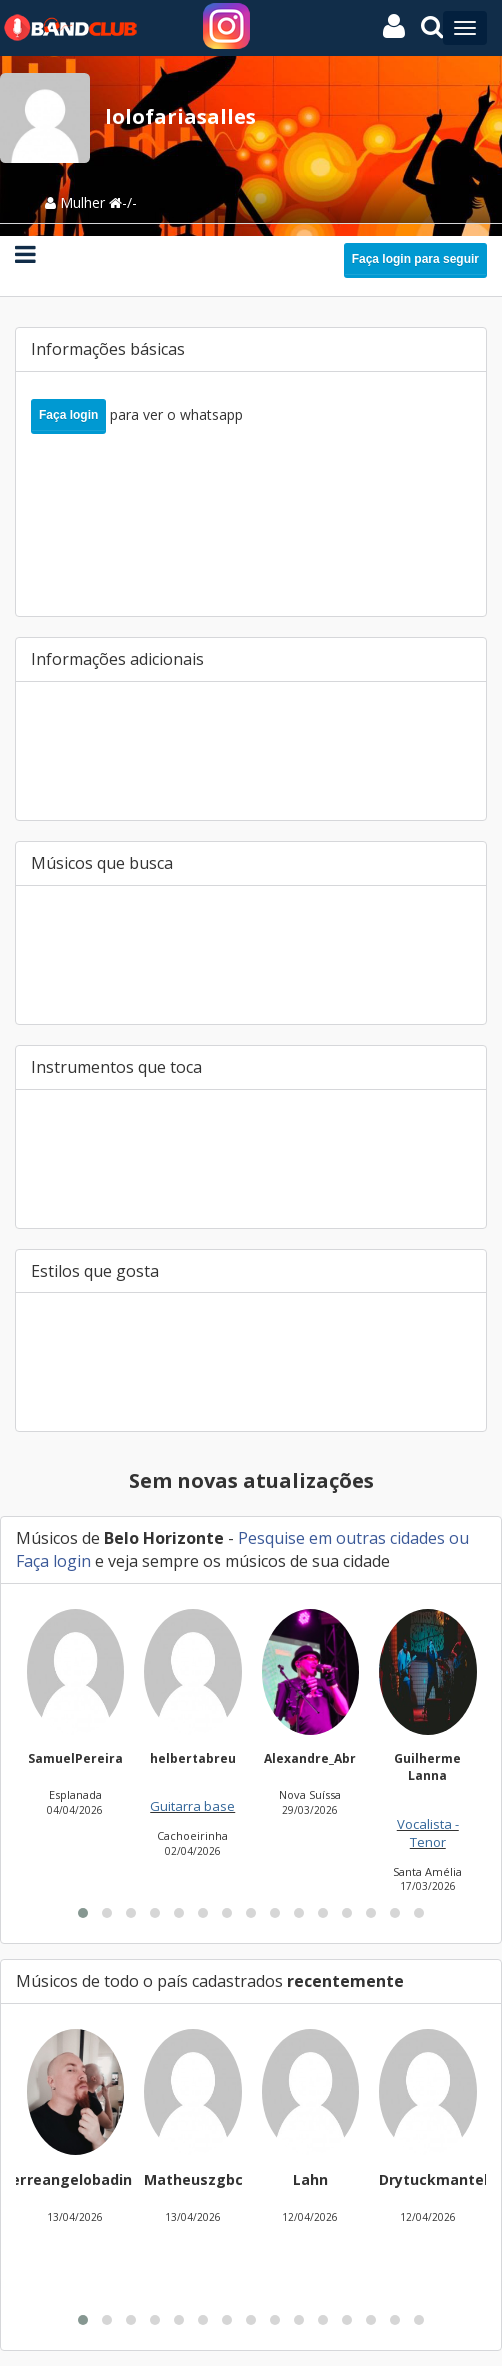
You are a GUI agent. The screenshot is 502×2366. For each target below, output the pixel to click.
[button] (83, 1913)
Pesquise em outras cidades (341, 1538)
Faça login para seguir (415, 259)
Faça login (68, 415)
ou (457, 1538)
